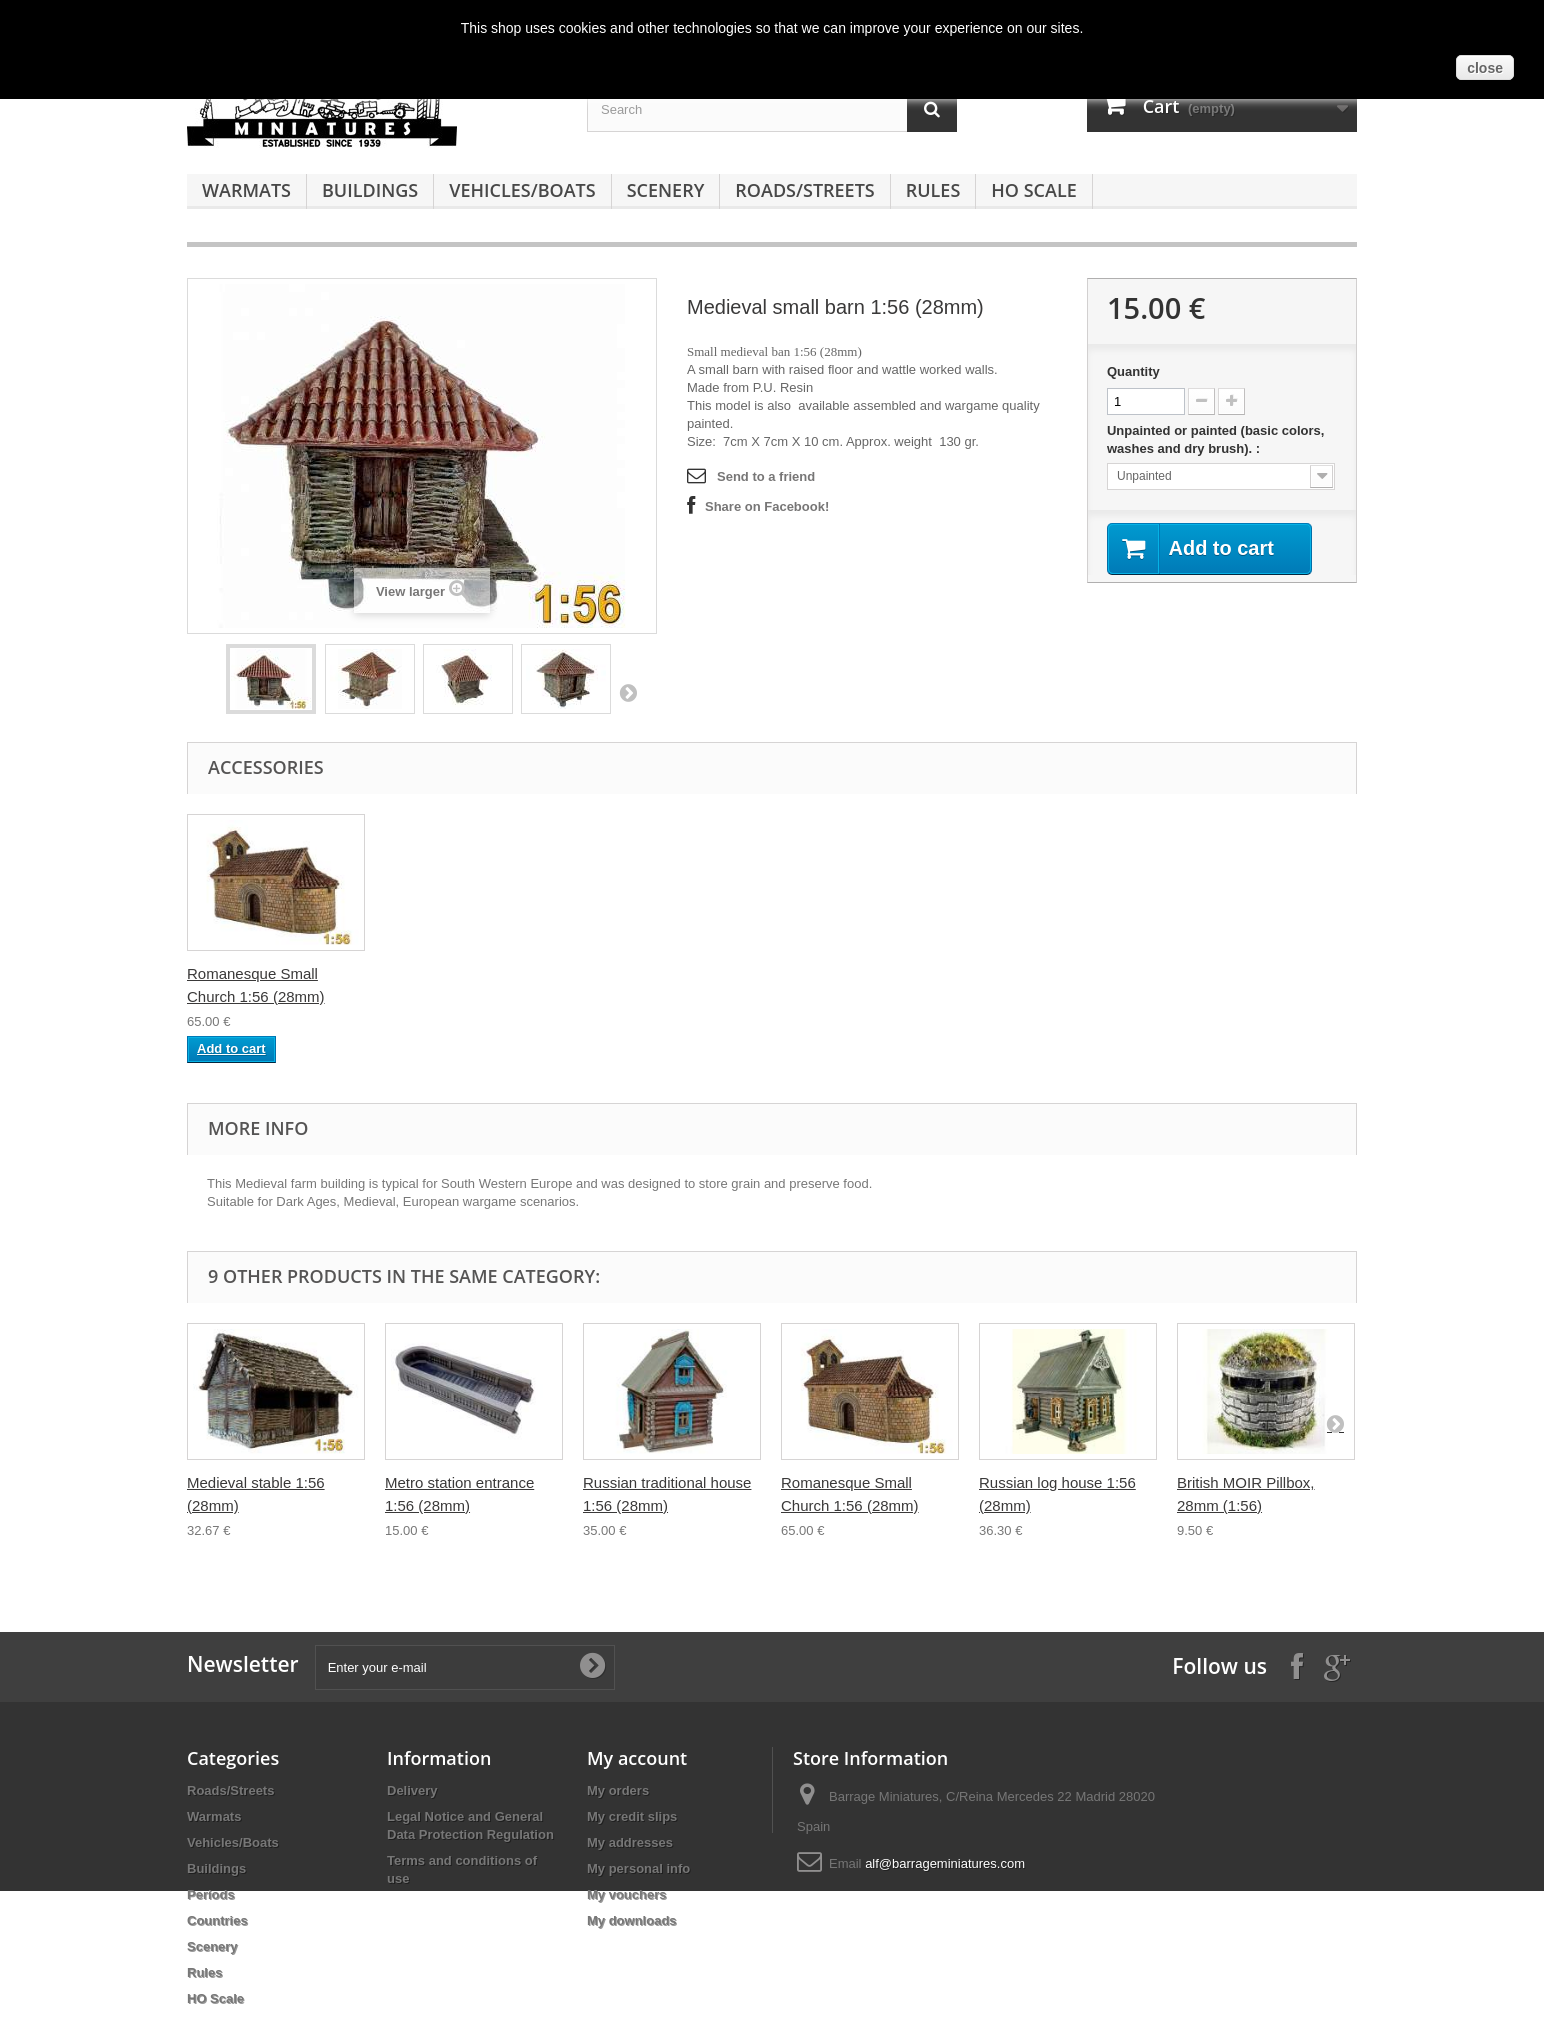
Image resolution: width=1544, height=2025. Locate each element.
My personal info (638, 1868)
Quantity (1133, 371)
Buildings (370, 190)
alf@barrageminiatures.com (945, 1863)
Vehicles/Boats (522, 190)
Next (628, 692)
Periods (211, 1894)
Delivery (412, 1790)
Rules (933, 190)
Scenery (666, 190)
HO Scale (1033, 190)
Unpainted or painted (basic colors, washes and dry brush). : (1215, 439)
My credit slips (632, 1816)
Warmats (246, 190)
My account (637, 1758)
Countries (217, 1920)
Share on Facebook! (767, 506)
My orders (618, 1790)
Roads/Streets (804, 190)
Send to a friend (766, 476)
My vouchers (626, 1894)
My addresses (630, 1842)
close (1485, 68)
